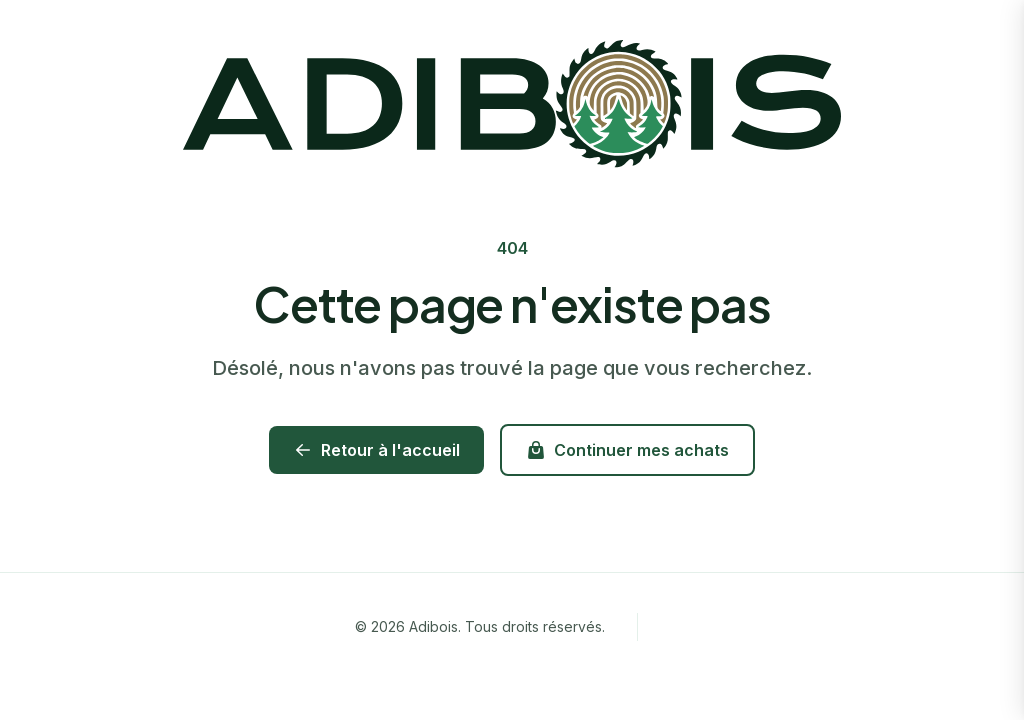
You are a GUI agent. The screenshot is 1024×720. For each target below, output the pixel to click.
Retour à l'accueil (376, 450)
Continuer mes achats (627, 450)
